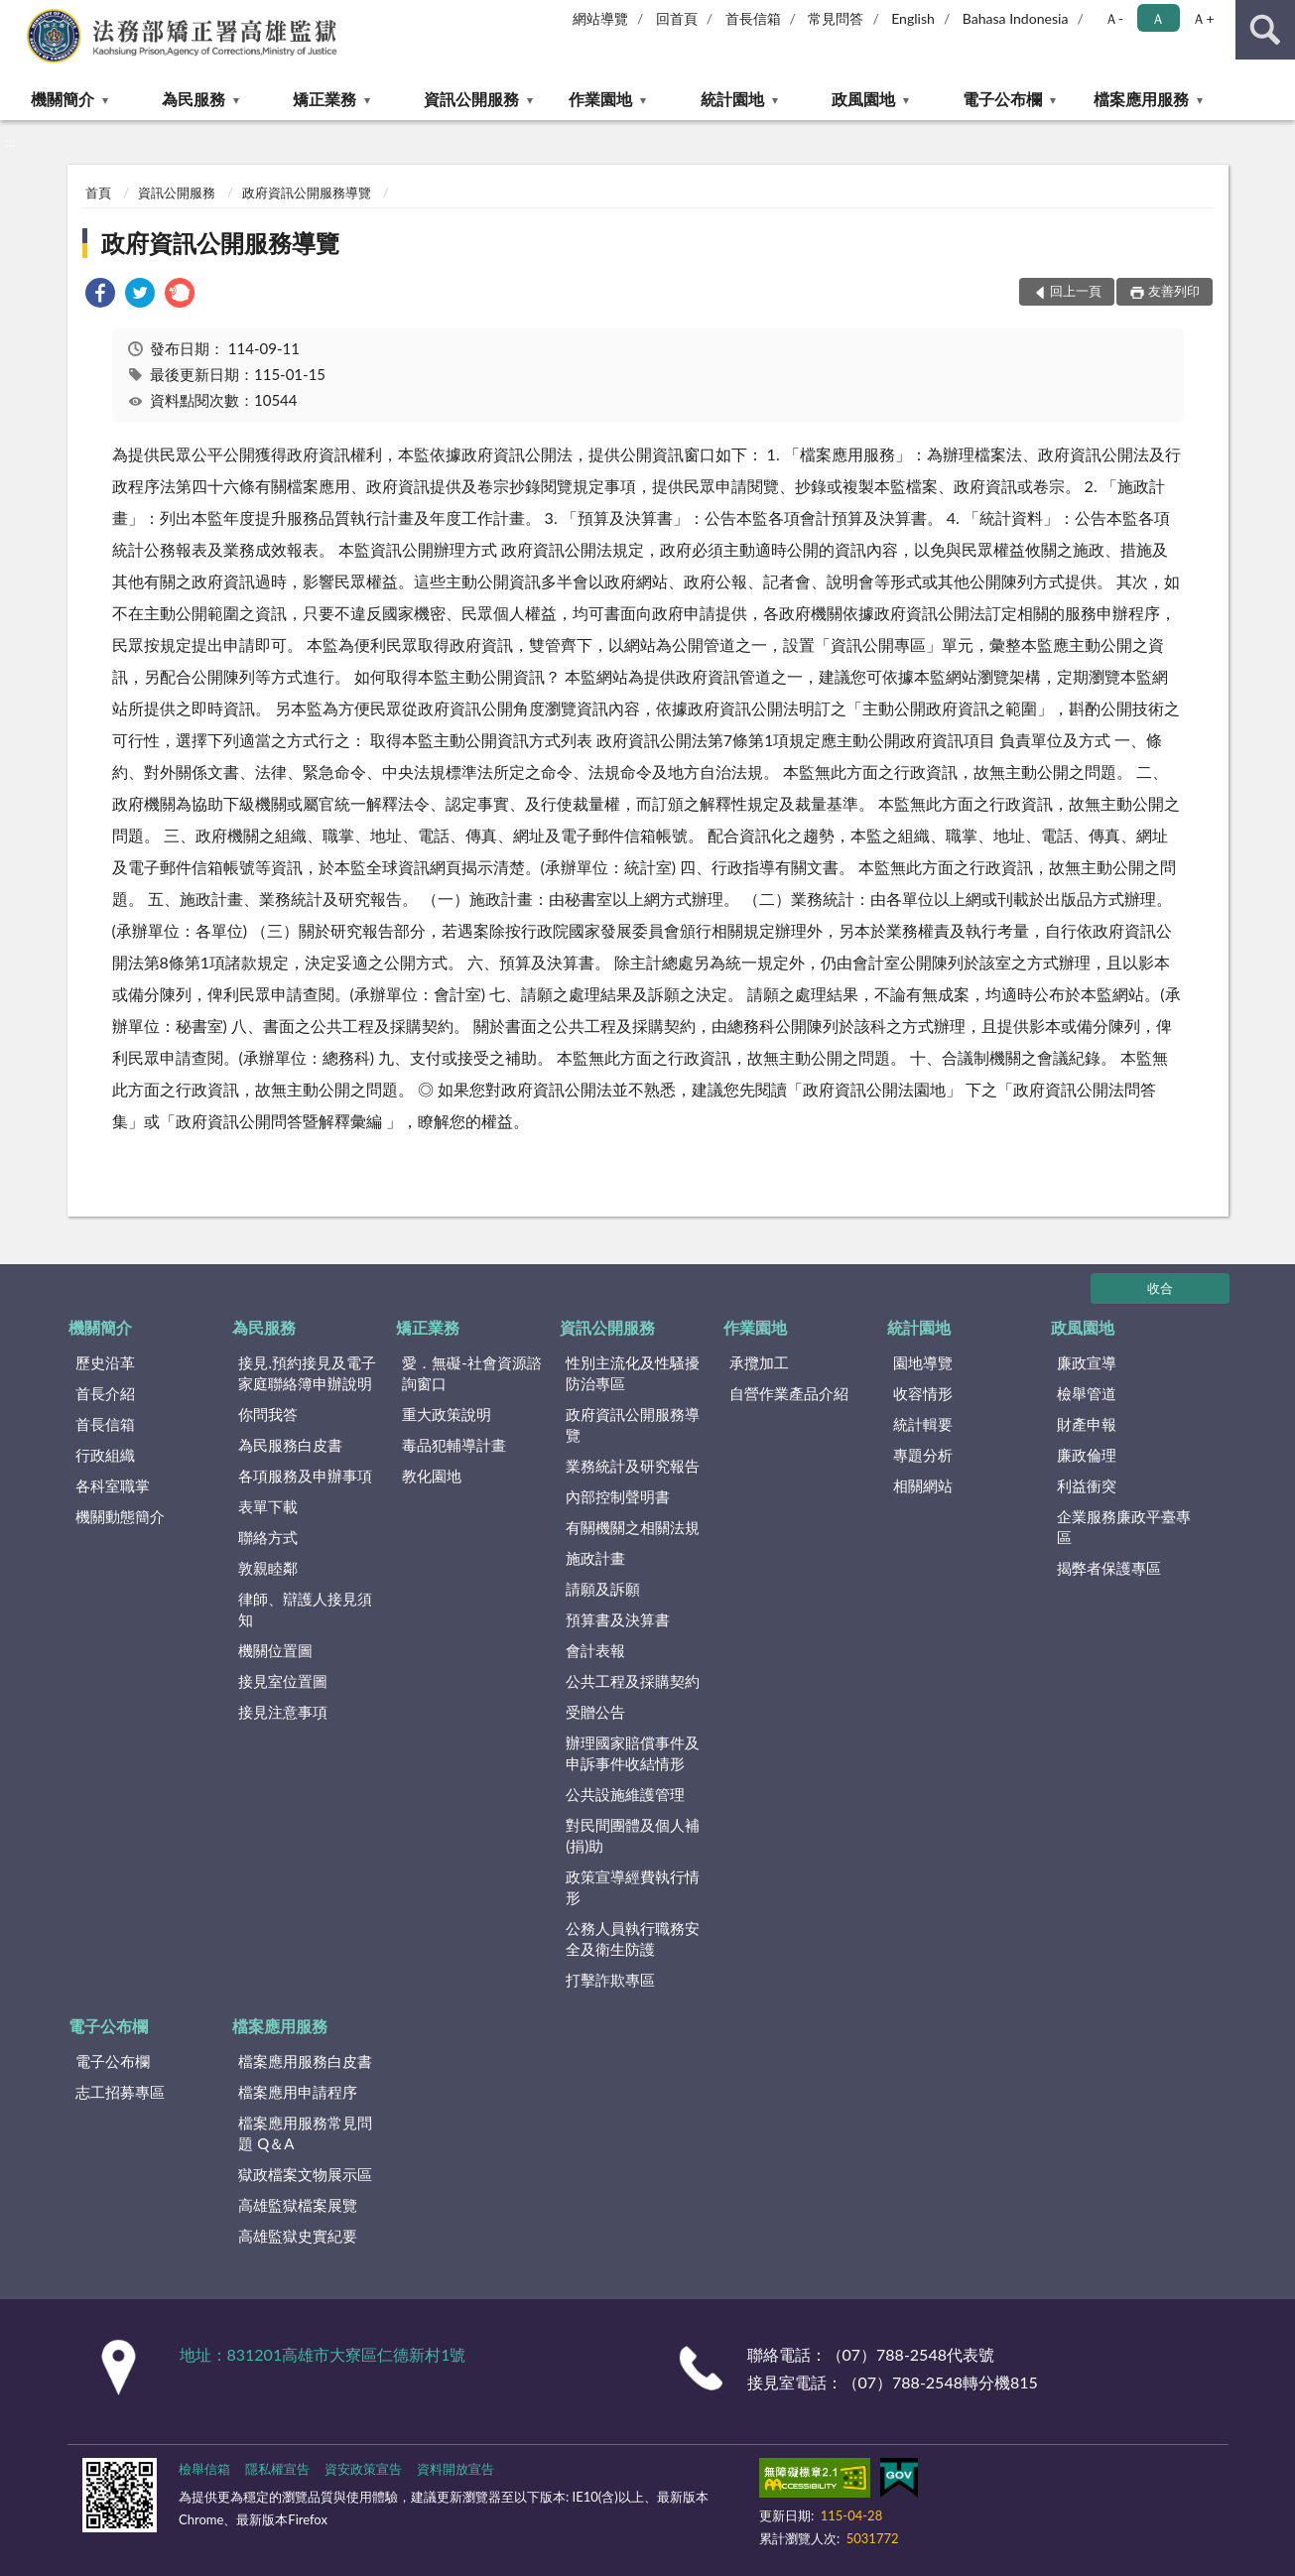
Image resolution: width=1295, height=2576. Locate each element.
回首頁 (677, 18)
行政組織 (105, 1455)
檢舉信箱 (204, 2469)
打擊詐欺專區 (610, 1980)
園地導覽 (923, 1362)
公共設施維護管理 (625, 1794)
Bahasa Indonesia (1016, 18)
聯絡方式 (268, 1537)
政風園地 (863, 98)
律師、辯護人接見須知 (305, 1609)
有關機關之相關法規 (633, 1527)
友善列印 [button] (1174, 291)
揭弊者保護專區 (1109, 1568)
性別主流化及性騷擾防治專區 (633, 1372)
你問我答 (268, 1414)
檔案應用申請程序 (297, 2092)
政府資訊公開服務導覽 (306, 192)
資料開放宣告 (455, 2469)
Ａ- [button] (1113, 18)
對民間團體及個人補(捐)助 (633, 1835)
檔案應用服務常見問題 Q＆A (305, 2133)
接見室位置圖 (282, 1681)
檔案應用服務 (1141, 98)
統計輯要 (923, 1424)
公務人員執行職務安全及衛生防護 (633, 1938)
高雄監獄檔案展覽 (297, 2205)
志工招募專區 (120, 2092)
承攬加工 (759, 1362)
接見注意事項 (282, 1712)
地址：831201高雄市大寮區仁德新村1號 (323, 2354)
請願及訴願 (603, 1589)
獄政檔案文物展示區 (305, 2174)
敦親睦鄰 (268, 1568)
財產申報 (1086, 1424)
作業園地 (600, 98)
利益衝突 (1086, 1485)
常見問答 (835, 18)
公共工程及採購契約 (633, 1681)
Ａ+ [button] (1203, 18)
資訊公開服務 (471, 98)
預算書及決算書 (618, 1619)
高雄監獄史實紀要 (297, 2236)
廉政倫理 (1086, 1455)
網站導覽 (600, 18)
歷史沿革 (105, 1362)
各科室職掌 (112, 1485)
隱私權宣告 (277, 2469)
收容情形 (923, 1393)
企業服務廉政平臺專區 (1124, 1526)
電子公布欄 (1002, 98)
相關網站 (923, 1485)
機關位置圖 (275, 1650)
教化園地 (431, 1475)
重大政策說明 (446, 1414)
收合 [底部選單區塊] (1160, 1288)
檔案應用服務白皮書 (305, 2061)
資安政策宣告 (363, 2469)
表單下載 (268, 1506)
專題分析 (923, 1455)
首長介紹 (105, 1393)
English (913, 18)
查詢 (1265, 30)
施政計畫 (595, 1558)
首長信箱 (753, 18)
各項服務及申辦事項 (305, 1475)
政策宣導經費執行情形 (633, 1887)
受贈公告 (595, 1712)
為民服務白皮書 (290, 1445)
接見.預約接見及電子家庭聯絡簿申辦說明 (307, 1372)
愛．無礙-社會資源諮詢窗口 (472, 1372)
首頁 (98, 192)
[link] (100, 295)
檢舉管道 (1086, 1393)
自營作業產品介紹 (788, 1393)
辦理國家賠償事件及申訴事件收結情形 (633, 1753)
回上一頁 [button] (1075, 291)
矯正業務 (324, 98)
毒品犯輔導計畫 (454, 1445)
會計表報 (595, 1650)
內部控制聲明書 (618, 1496)
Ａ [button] (1158, 18)
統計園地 (732, 98)
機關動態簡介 (120, 1516)
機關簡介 (62, 98)
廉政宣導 (1086, 1362)
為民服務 (193, 98)
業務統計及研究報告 (633, 1466)
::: (16, 15)
